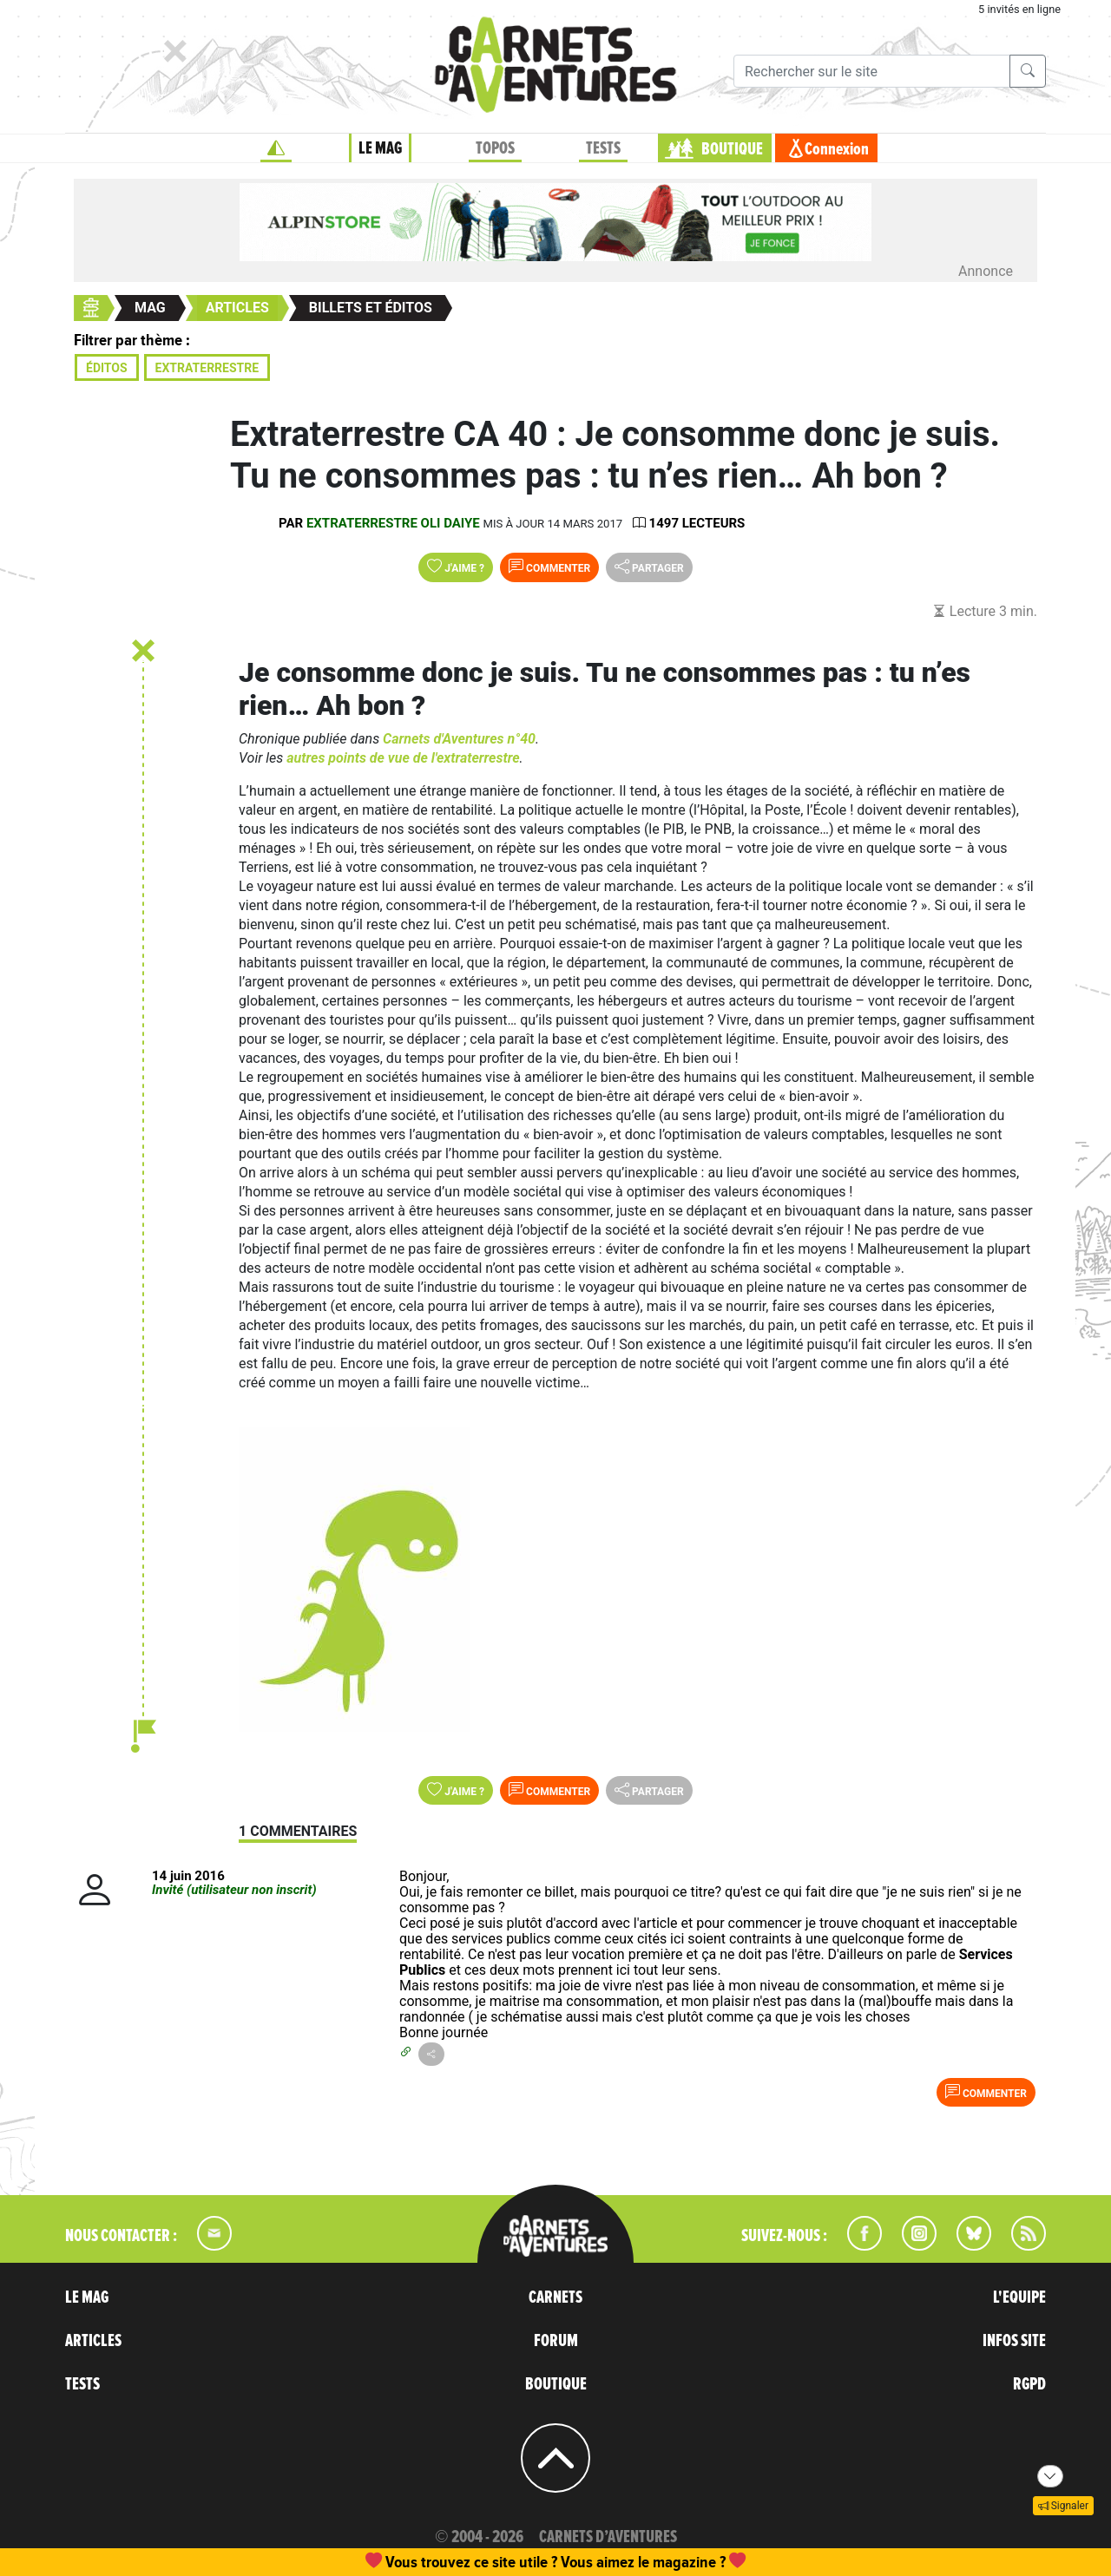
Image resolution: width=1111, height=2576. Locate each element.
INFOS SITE (1014, 2341)
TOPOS (495, 148)
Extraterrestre (207, 368)
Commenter (549, 566)
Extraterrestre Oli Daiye (393, 523)
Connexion (837, 149)
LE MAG (380, 148)
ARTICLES (93, 2341)
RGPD (1029, 2384)
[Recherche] (871, 71)
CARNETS (555, 2297)
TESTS (603, 148)
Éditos (107, 368)
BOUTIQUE (732, 149)
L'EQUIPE (1019, 2297)
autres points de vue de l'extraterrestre (402, 758)
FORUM (556, 2341)
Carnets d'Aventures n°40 (459, 739)
